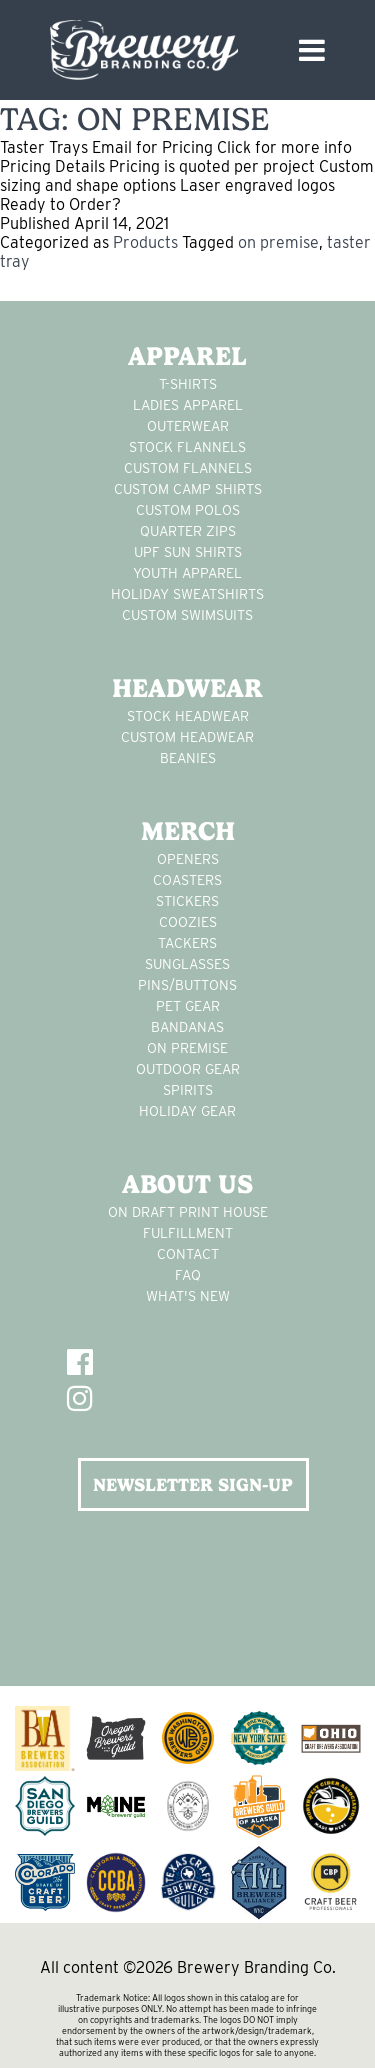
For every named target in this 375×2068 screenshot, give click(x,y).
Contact (188, 1254)
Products (145, 242)
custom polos (188, 510)
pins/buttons (187, 985)
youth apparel (187, 573)
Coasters (187, 880)
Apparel (187, 356)
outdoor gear (188, 1069)
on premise (278, 242)
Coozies (188, 922)
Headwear (187, 688)
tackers (187, 943)
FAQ (188, 1275)
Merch (188, 831)
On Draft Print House (188, 1212)
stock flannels (187, 447)
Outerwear (188, 426)
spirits (188, 1090)
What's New (188, 1296)
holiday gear (187, 1111)
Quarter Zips (188, 531)
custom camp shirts (188, 489)
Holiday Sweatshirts (187, 594)
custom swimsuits (187, 615)
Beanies (188, 758)
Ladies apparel (188, 405)
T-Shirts (188, 384)
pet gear (188, 1006)
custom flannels (188, 468)
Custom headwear (187, 737)
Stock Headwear (188, 716)
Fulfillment (188, 1233)
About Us (187, 1184)
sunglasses (187, 964)
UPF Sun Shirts (188, 552)
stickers (187, 901)
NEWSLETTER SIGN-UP (193, 1484)
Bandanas (187, 1027)
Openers (188, 859)
